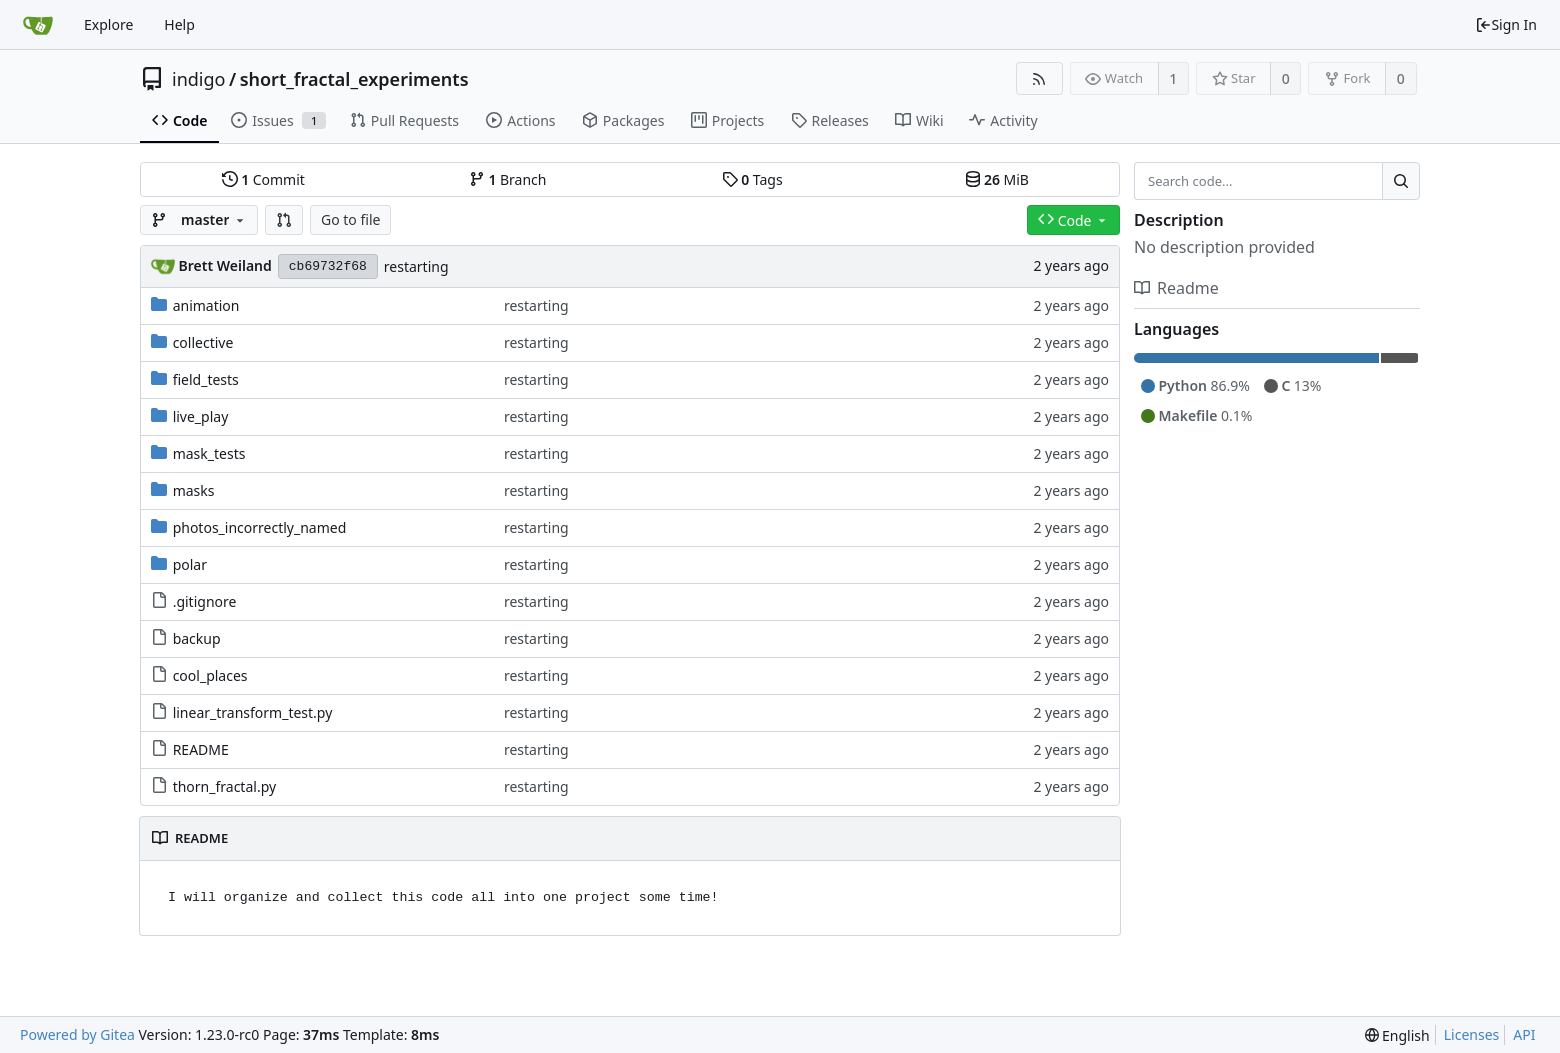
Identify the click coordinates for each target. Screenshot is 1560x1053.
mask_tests (209, 453)
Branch (508, 179)
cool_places (210, 675)
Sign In (1506, 24)
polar (190, 564)
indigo (198, 79)
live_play (201, 416)
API (1524, 1034)
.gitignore (205, 601)
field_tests (206, 379)
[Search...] (1401, 181)
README (201, 749)
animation (206, 305)
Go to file (350, 219)
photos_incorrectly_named (260, 527)
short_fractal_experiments (354, 79)
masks (194, 490)
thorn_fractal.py (224, 786)
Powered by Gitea (77, 1034)
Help (179, 24)
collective (203, 342)
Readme (1176, 288)
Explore (108, 24)
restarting (416, 266)
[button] (284, 220)
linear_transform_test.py (253, 712)
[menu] (1397, 1035)
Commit (263, 179)
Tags (752, 179)
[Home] (38, 25)
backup (197, 638)
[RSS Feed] (1039, 78)
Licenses (1472, 1034)
